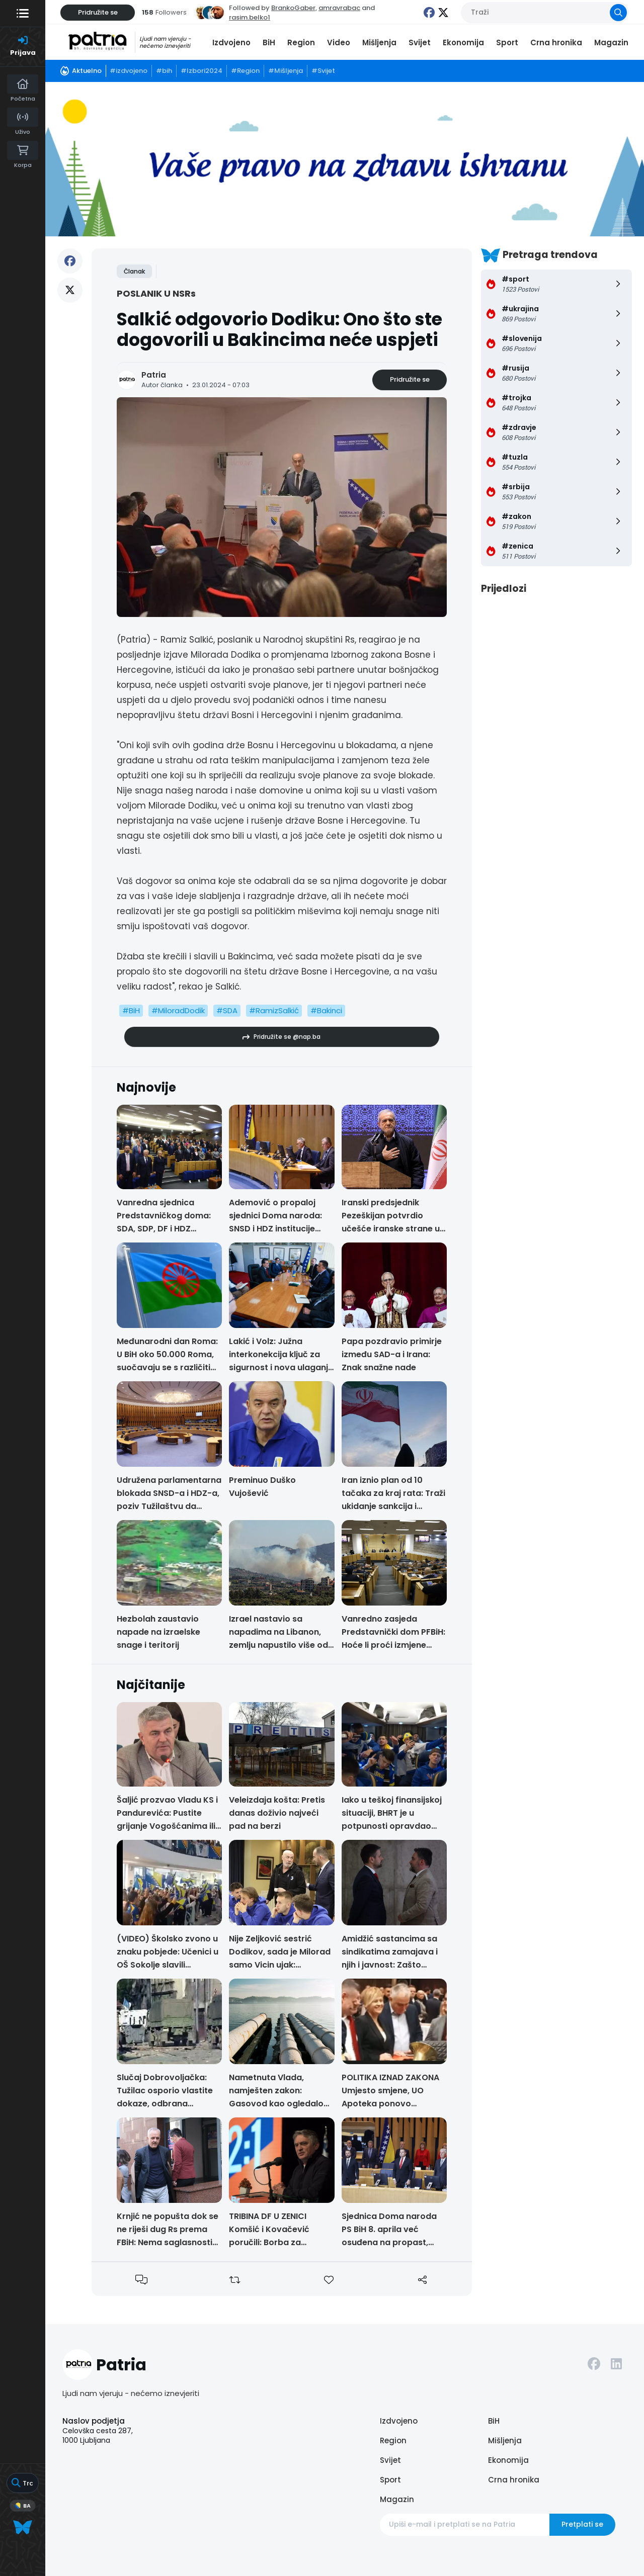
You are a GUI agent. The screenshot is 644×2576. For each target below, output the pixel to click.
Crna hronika (556, 42)
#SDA (226, 1010)
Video (338, 42)
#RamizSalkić (274, 1010)
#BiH (131, 1010)
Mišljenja (379, 42)
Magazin (611, 42)
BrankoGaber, (294, 8)
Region (301, 42)
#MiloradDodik (178, 1010)
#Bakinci (326, 1010)
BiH (269, 42)
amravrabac (339, 8)
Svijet (420, 42)
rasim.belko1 (249, 17)
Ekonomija (463, 42)
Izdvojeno (231, 42)
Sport (507, 42)
